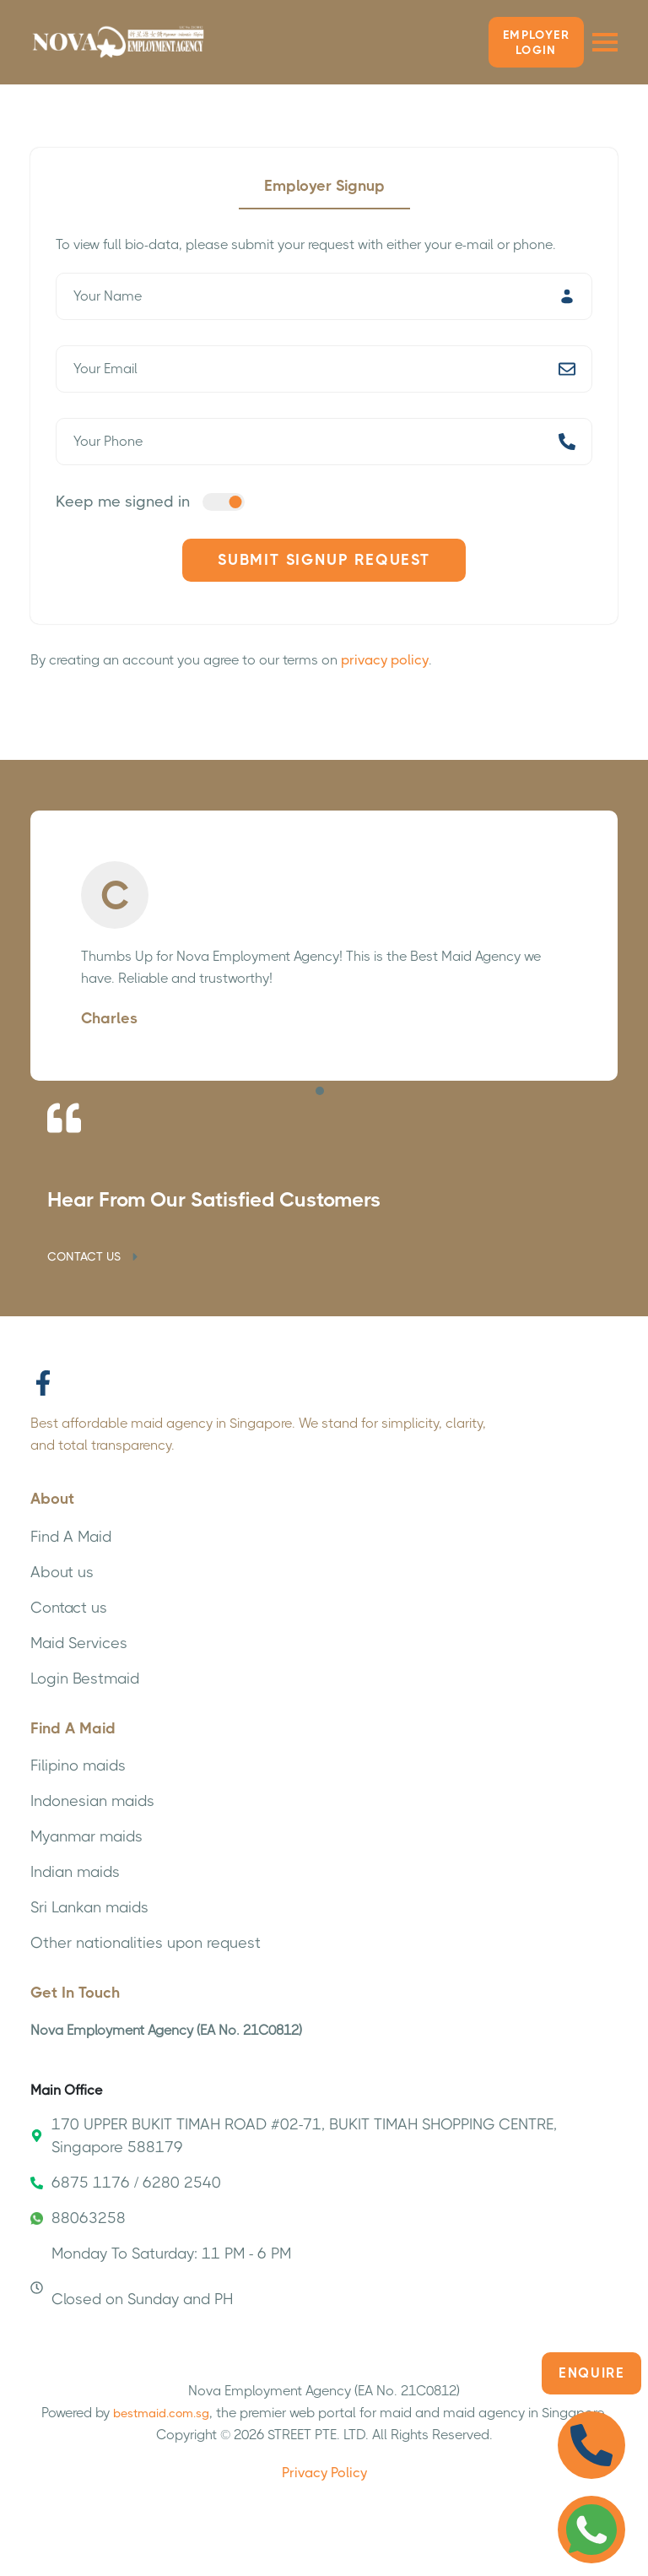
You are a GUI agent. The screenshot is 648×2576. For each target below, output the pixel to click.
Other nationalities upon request (145, 1942)
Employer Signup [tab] (324, 185)
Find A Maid (70, 1536)
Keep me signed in (123, 501)
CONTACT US (94, 1256)
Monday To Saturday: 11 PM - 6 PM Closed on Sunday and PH (160, 2276)
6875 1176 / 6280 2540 (125, 2182)
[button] (320, 1091)
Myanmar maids (86, 1836)
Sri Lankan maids (89, 1907)
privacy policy (385, 660)
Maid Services (78, 1643)
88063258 (78, 2218)
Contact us (68, 1607)
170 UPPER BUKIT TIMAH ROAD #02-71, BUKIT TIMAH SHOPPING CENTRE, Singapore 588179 (293, 2136)
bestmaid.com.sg (161, 2413)
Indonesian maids (92, 1800)
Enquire (591, 2373)
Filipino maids (78, 1765)
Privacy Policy (324, 2473)
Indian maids (75, 1871)
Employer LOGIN (536, 42)
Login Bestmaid (84, 1678)
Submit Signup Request (324, 559)
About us (62, 1572)
